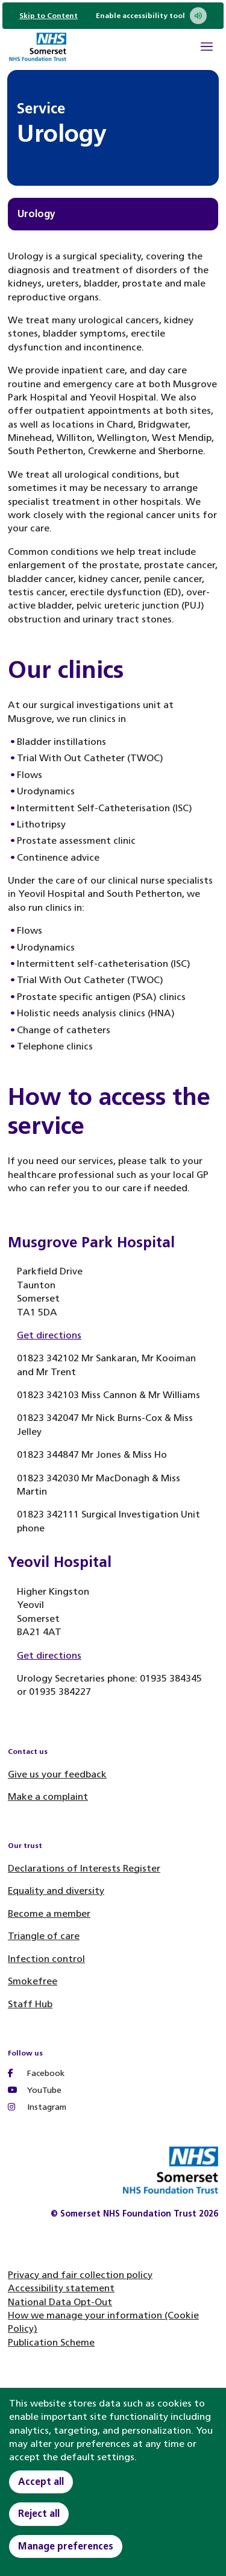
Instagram (37, 2107)
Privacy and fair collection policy (80, 2274)
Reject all (39, 2513)
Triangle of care (44, 1935)
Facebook (36, 2073)
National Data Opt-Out (60, 2302)
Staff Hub (30, 2004)
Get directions (49, 1335)
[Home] (37, 48)
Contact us (28, 1751)
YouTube (34, 2090)
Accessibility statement (61, 2288)
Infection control (46, 1958)
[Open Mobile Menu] (207, 48)
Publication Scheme (51, 2342)
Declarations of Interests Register (84, 1868)
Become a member (49, 1913)
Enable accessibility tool (151, 15)
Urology (36, 214)
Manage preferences (65, 2546)
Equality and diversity (56, 1890)
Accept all (41, 2481)
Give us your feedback (57, 1774)
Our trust (25, 1845)
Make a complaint (48, 1796)
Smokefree (32, 1981)
